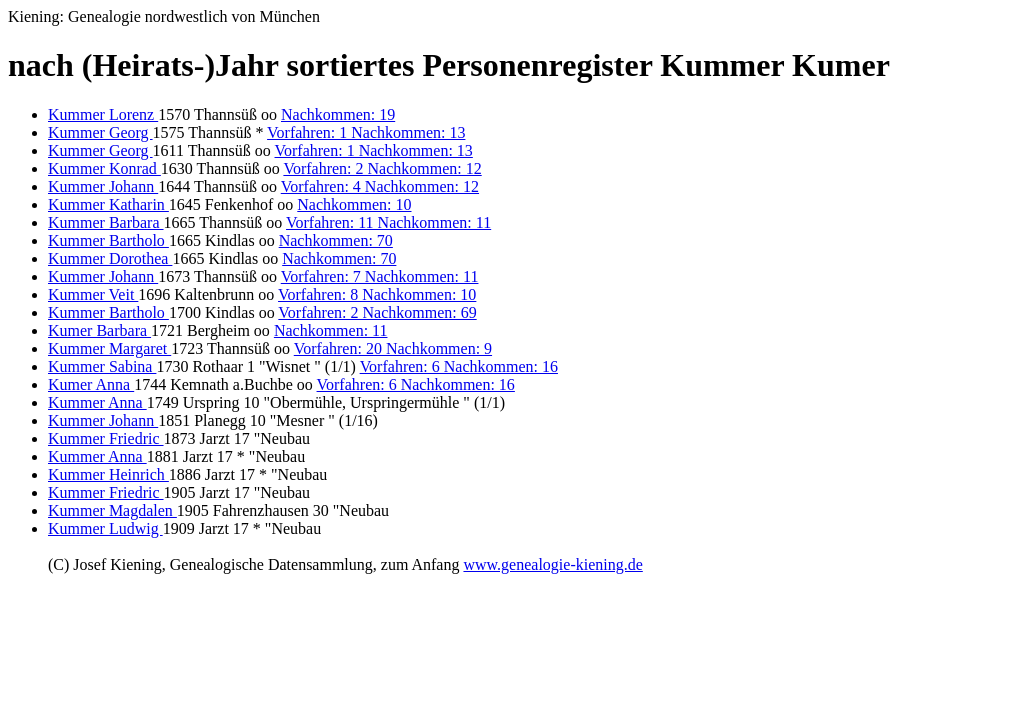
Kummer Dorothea (110, 258)
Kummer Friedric (106, 438)
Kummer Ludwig (105, 528)
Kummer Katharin (108, 204)
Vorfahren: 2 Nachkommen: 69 (377, 312)
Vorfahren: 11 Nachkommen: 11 (388, 222)
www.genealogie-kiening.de (552, 564)
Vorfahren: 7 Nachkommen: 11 (380, 276)
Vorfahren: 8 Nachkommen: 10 (377, 294)
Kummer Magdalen (112, 510)
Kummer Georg (100, 132)
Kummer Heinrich (108, 474)
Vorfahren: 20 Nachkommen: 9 (393, 348)
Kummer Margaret (109, 348)
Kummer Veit (93, 294)
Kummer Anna (97, 402)
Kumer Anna (91, 384)
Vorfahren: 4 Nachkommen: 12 (380, 186)
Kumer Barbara (99, 330)
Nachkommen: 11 (331, 330)
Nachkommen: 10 (354, 204)
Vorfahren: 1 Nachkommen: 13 (366, 132)
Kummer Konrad (104, 168)
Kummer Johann (103, 186)
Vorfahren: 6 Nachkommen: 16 (459, 366)
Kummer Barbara (106, 222)
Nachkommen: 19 (338, 114)
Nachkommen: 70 (336, 240)
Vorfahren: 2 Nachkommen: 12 (382, 168)
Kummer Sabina (102, 366)
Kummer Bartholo (108, 240)
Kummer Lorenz (103, 114)
